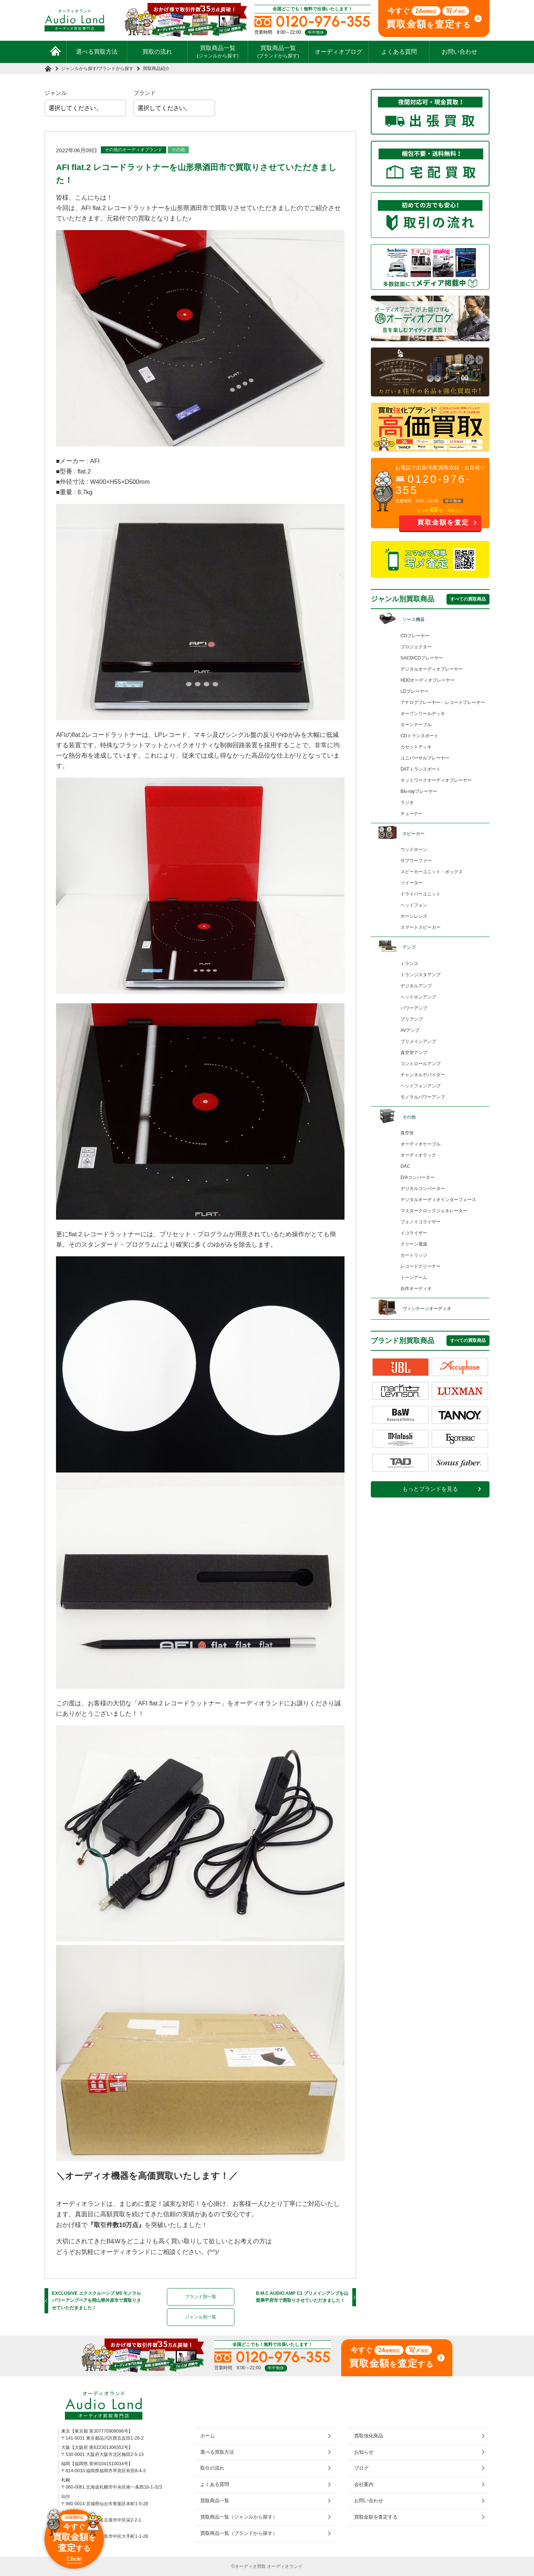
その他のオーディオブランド (133, 149)
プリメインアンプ (418, 1041)
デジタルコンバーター (422, 1188)
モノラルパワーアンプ (422, 1097)
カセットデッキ (416, 746)
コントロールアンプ (420, 1063)
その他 (178, 149)
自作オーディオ (416, 1288)
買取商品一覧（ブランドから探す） (238, 2533)
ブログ (361, 2468)
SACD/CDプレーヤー (421, 658)
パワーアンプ (413, 1008)
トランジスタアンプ (420, 974)
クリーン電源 (413, 1244)
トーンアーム (413, 1277)
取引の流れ (212, 2468)
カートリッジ (413, 1255)
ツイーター (411, 882)
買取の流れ (157, 52)
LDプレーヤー (414, 691)
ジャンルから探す (79, 68)
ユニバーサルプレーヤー (424, 758)
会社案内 (363, 2484)
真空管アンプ (413, 1052)
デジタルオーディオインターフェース (438, 1199)
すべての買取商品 (468, 599)
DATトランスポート (420, 769)
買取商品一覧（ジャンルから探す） (238, 2517)
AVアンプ (409, 1030)
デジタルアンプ (416, 985)
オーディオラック (418, 1155)
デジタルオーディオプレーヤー (431, 669)
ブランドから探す (116, 68)
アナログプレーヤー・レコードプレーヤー (442, 702)
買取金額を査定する (376, 2517)
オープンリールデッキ (422, 713)
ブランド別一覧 (200, 2296)
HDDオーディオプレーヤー (427, 680)
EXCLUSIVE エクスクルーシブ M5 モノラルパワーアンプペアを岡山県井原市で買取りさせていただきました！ (96, 2300)
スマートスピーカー (420, 927)
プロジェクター (416, 646)
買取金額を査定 (443, 522)
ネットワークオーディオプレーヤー (436, 780)
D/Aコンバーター (417, 1177)
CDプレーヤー (414, 635)
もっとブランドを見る (430, 1489)
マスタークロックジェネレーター (433, 1210)
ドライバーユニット (420, 894)
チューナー (411, 813)
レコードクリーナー (420, 1266)
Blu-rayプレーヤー (418, 791)
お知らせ (363, 2452)
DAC (405, 1166)
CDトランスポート (419, 735)
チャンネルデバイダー (422, 1074)
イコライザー (413, 1233)
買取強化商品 (368, 2436)
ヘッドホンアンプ (418, 997)
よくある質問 (399, 52)
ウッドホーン (413, 849)
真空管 (407, 1133)
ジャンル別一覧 (200, 2317)
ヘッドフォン (413, 905)
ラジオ (407, 802)
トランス (409, 963)
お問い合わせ (459, 52)
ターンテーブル (416, 724)
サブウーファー (416, 860)
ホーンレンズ (413, 916)
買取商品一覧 (218, 51)
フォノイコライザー (420, 1221)
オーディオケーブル (420, 1144)
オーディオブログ (338, 52)
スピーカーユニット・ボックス (431, 871)
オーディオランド (285, 2566)
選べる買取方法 (97, 52)
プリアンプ (411, 1019)
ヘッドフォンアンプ (420, 1085)
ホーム (207, 2436)
